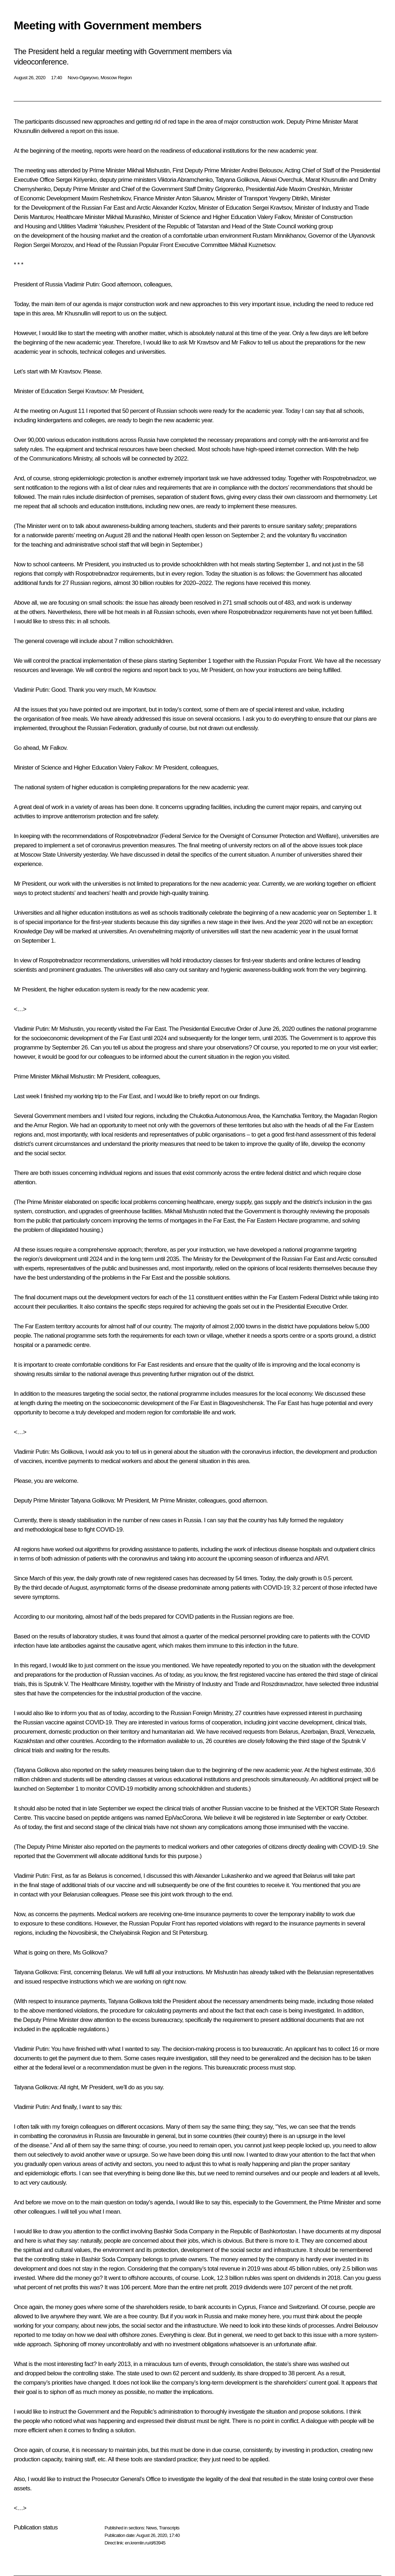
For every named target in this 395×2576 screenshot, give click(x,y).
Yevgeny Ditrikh (288, 198)
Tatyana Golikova (237, 179)
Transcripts (169, 2527)
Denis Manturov (33, 217)
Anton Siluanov (195, 198)
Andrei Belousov (261, 170)
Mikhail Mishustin (148, 170)
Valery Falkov (274, 217)
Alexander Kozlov (173, 207)
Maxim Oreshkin (309, 189)
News (151, 2527)
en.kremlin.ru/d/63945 (145, 2543)
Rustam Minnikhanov (279, 235)
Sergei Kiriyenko (76, 179)
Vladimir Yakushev (100, 226)
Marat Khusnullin (326, 179)
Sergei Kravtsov (272, 207)
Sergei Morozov (52, 245)
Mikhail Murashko (128, 217)
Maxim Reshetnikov (105, 198)
